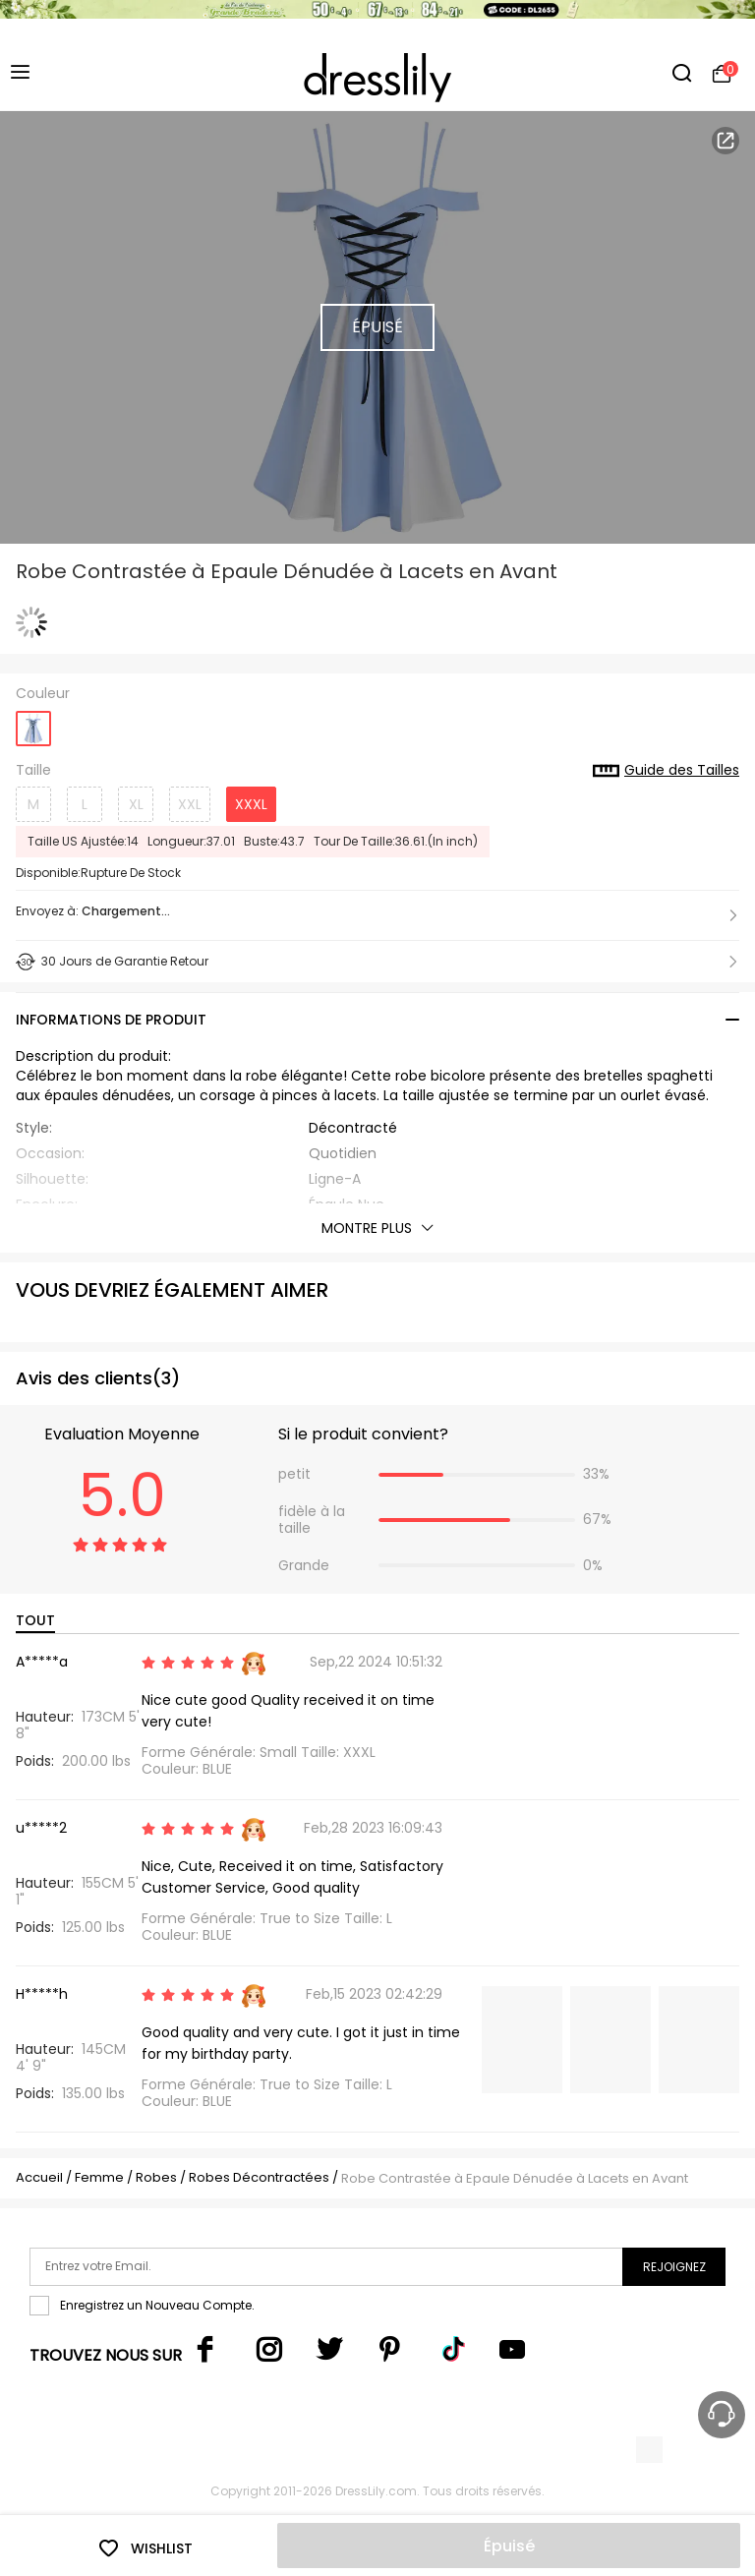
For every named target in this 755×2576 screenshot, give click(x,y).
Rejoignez (674, 2266)
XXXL (251, 804)
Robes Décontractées (259, 2177)
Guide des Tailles (666, 771)
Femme (99, 2177)
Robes (156, 2177)
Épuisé (509, 2546)
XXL (190, 804)
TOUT (35, 1620)
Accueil (39, 2177)
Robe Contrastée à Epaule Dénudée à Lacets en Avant (514, 2178)
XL (136, 804)
